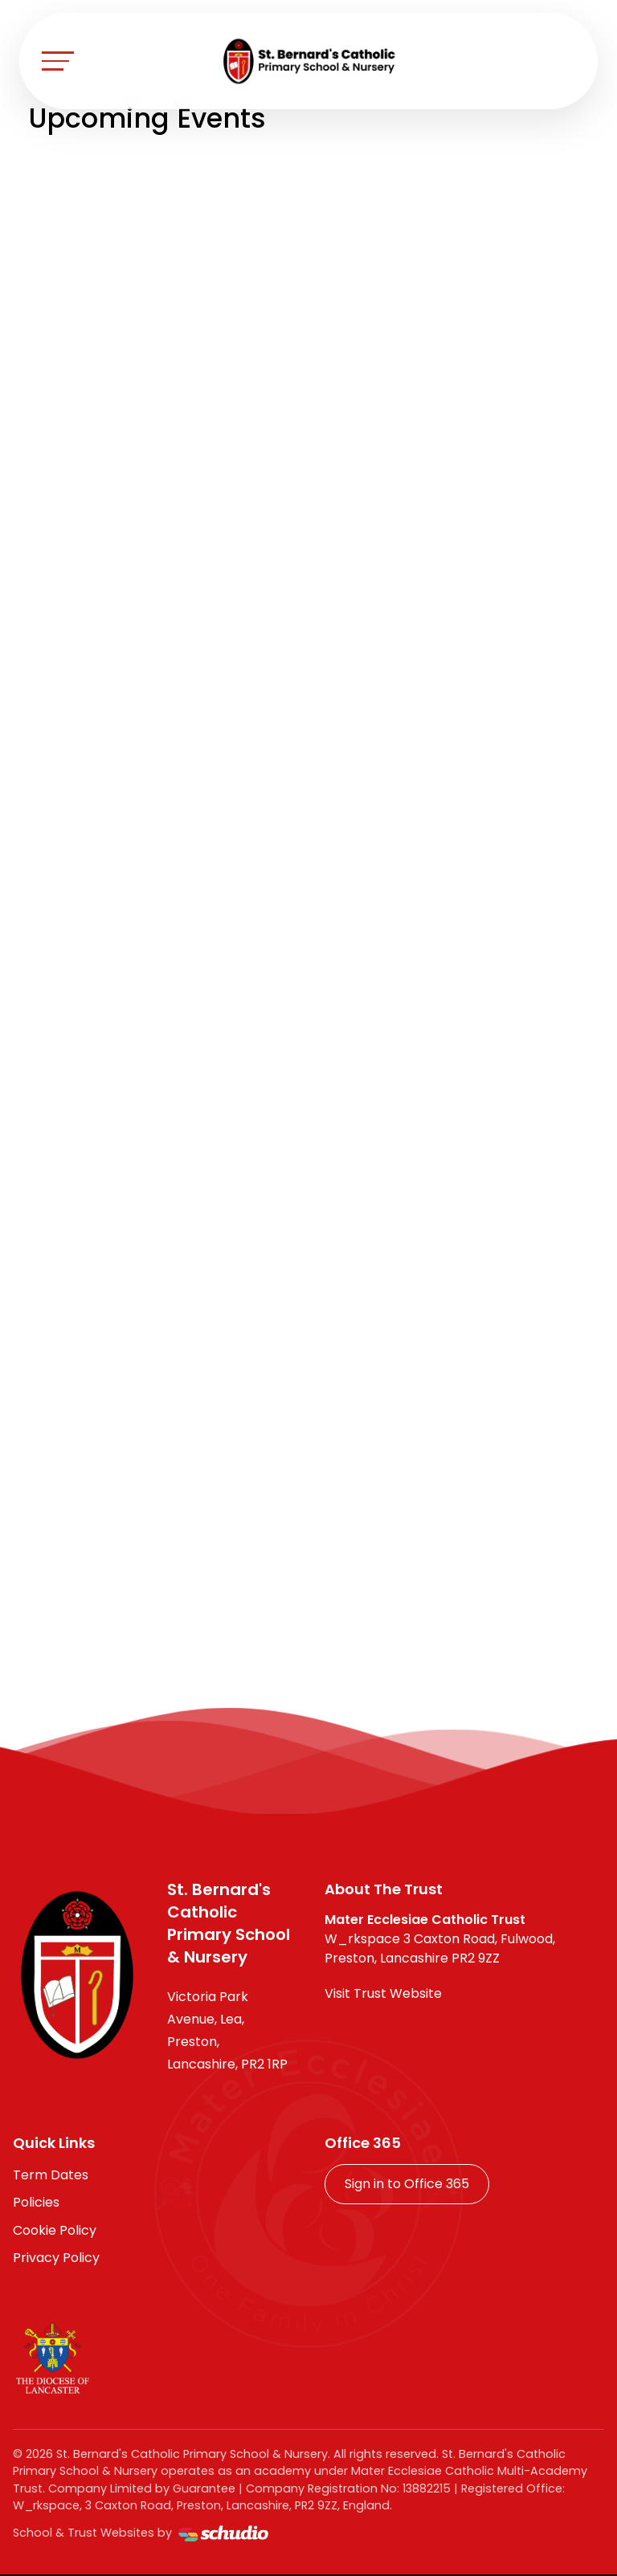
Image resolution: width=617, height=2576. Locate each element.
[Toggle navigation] (58, 60)
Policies (36, 2202)
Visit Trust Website (383, 1993)
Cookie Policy (54, 2230)
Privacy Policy (56, 2257)
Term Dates (50, 2175)
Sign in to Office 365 (407, 2184)
